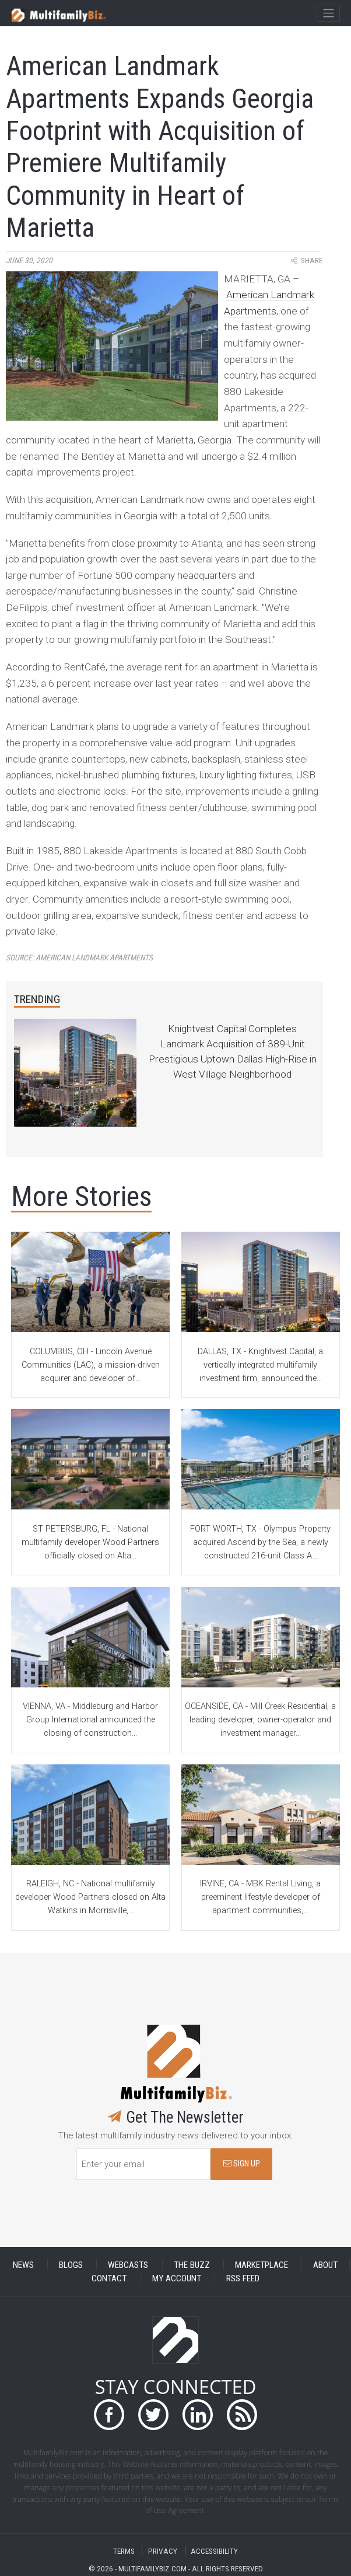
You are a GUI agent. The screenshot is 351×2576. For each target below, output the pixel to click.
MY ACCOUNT (176, 2278)
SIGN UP (241, 2164)
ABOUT (325, 2264)
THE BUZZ (192, 2264)
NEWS (23, 2264)
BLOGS (71, 2264)
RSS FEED (242, 2278)
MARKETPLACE (261, 2264)
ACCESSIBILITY (214, 2550)
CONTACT (109, 2278)
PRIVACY (162, 2550)
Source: (79, 957)
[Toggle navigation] (328, 13)
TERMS (124, 2550)
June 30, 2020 (29, 260)
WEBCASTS (128, 2264)
